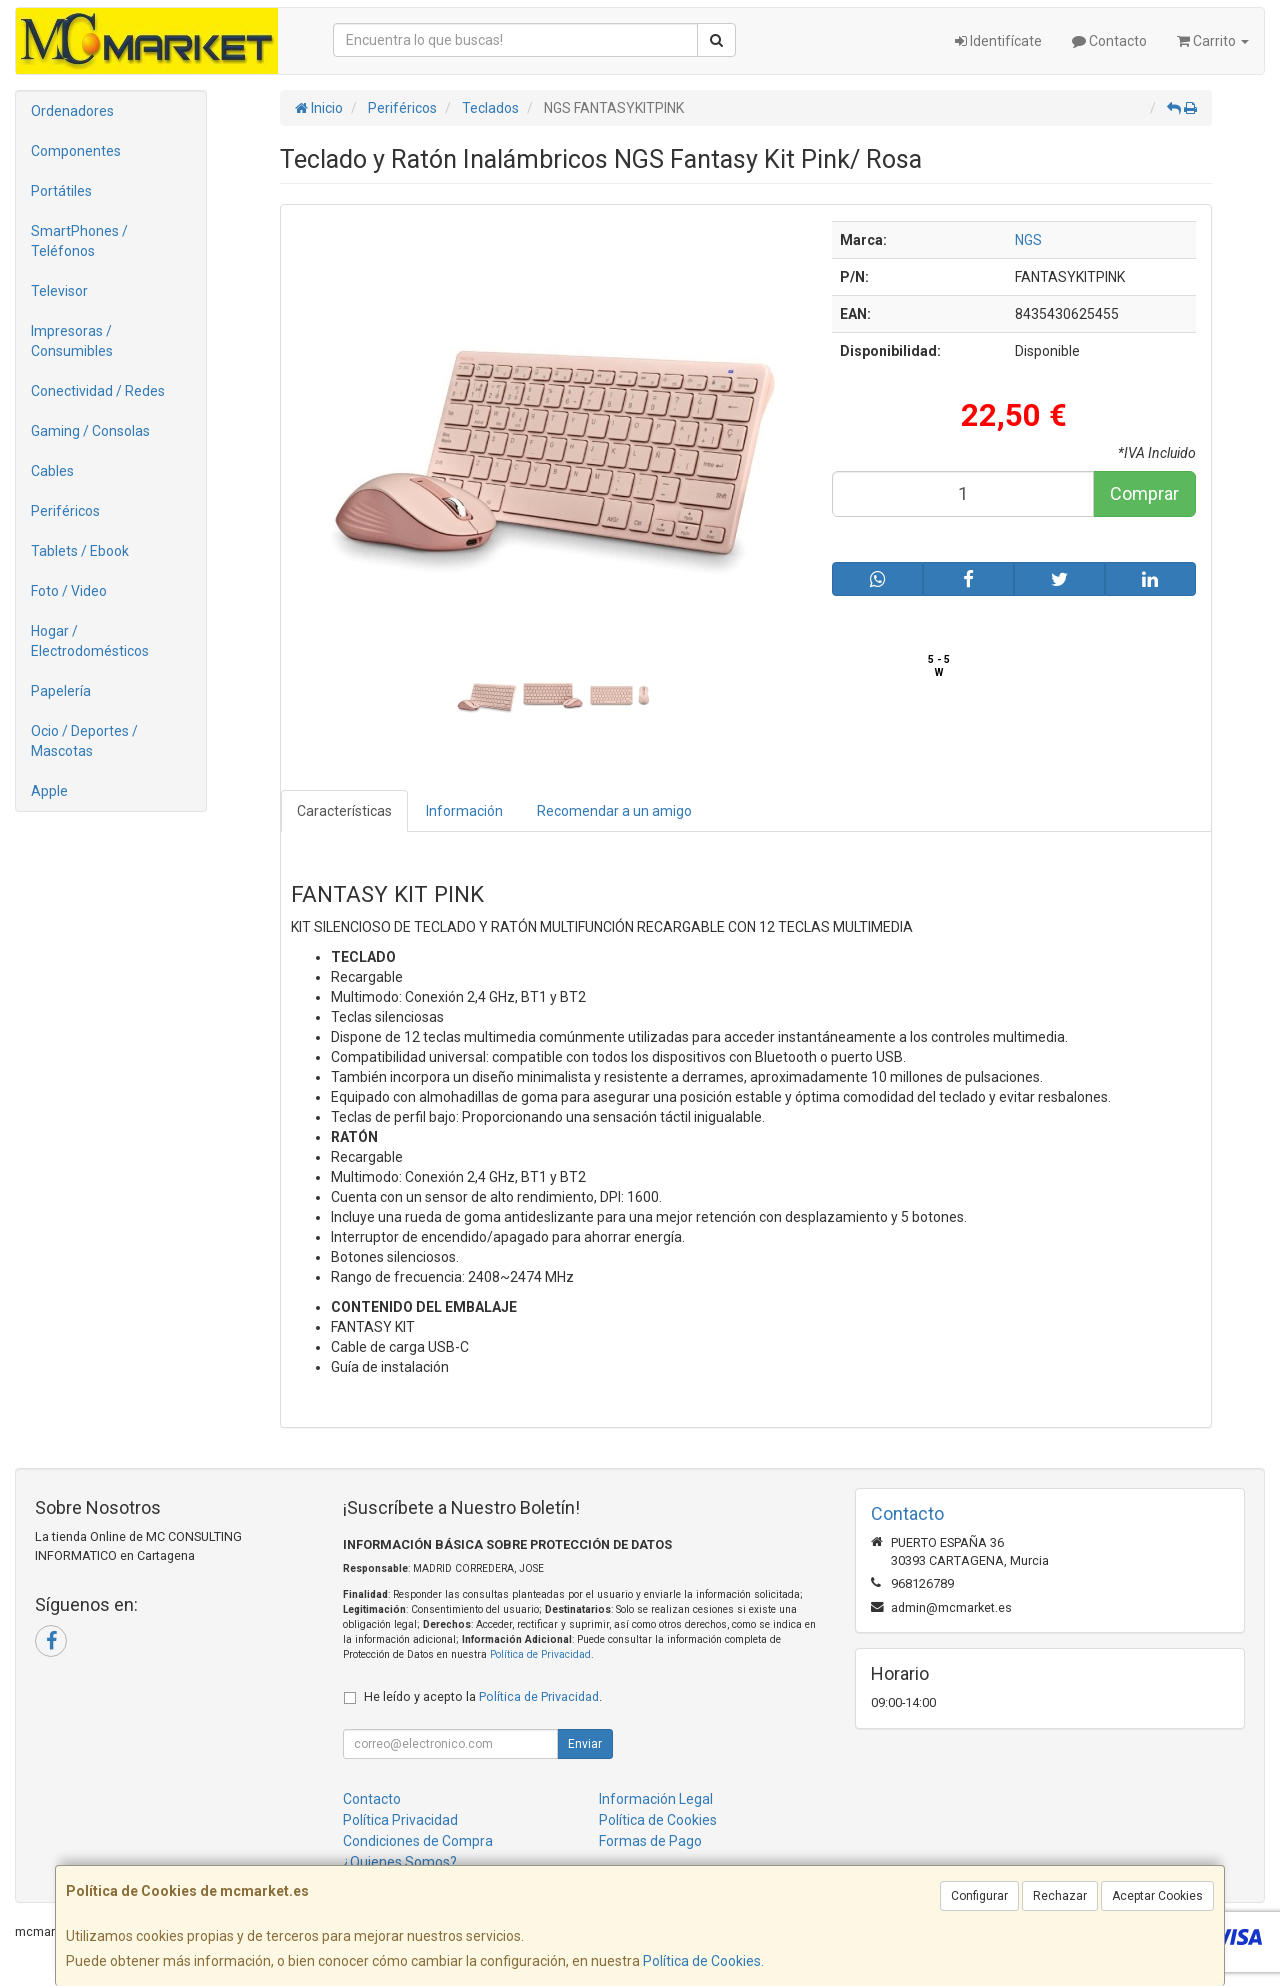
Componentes (76, 151)
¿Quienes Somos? (400, 1862)
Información (464, 811)
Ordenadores (72, 111)
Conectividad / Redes (98, 391)
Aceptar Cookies (1157, 1896)
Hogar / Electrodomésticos (90, 641)
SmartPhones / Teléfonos (79, 241)
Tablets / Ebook (80, 551)
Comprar (1144, 493)
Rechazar (1060, 1896)
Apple (49, 791)
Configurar (979, 1896)
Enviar (585, 1744)
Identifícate (998, 41)
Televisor (59, 291)
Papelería (61, 691)
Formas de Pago (650, 1841)
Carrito (1213, 41)
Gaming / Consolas (90, 431)
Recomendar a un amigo (614, 811)
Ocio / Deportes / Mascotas (84, 741)
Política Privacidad (400, 1820)
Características (344, 811)
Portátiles (61, 191)
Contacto (1109, 41)
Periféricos (65, 511)
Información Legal (656, 1799)
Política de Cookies (702, 1961)
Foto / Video (69, 591)
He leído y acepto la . (483, 1696)
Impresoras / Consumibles (72, 341)
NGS (1028, 240)
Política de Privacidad (540, 1654)
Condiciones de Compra (418, 1841)
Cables (52, 471)
